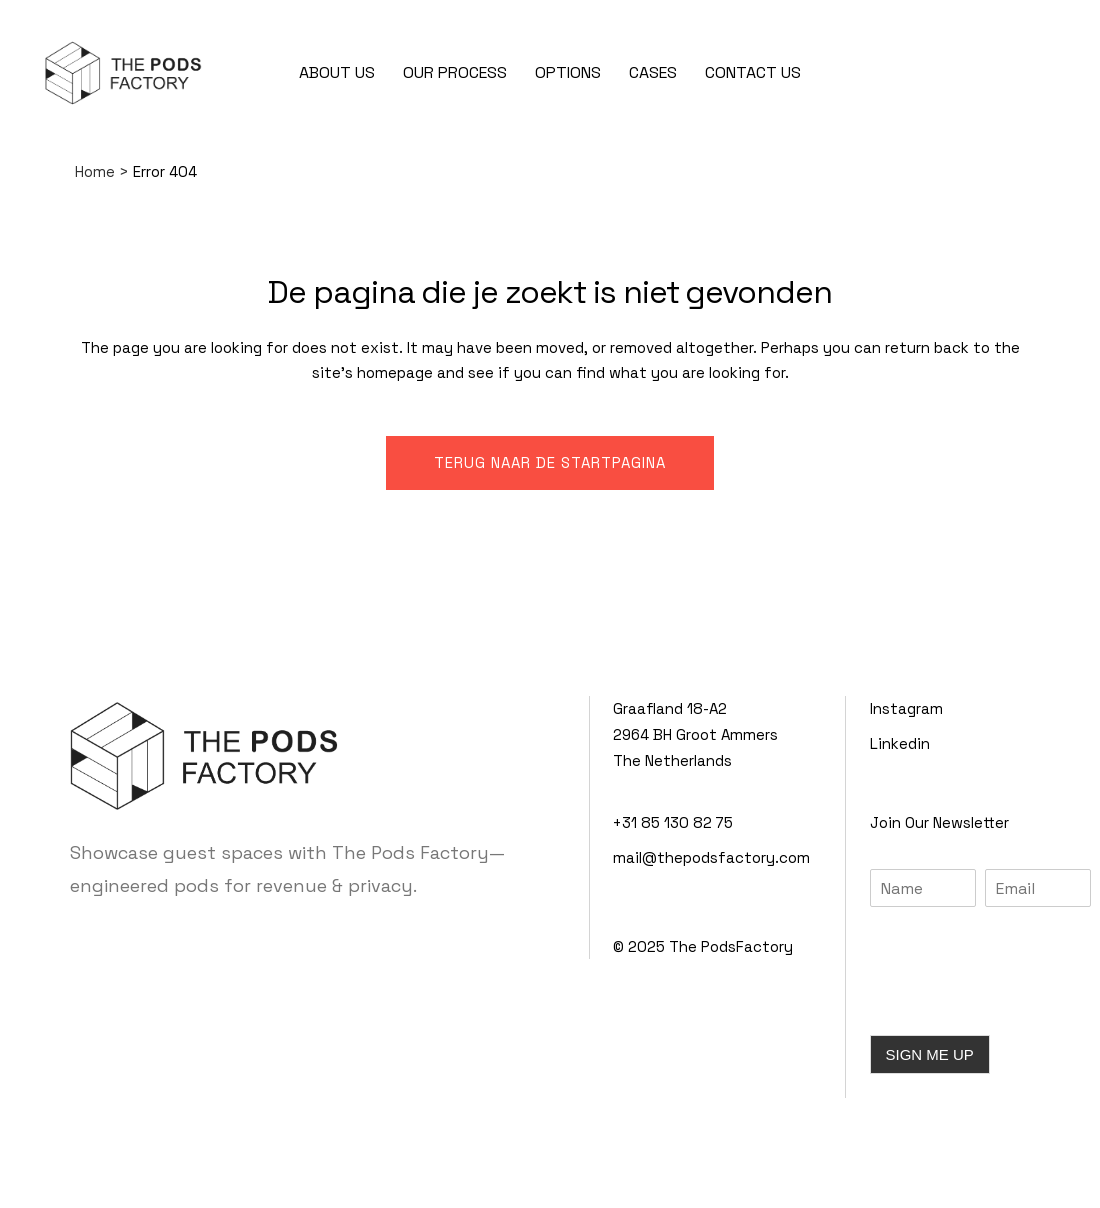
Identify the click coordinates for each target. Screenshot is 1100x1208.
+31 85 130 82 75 (673, 822)
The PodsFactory (731, 946)
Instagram (906, 708)
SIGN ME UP (930, 1054)
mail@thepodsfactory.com (711, 857)
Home (95, 171)
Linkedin (900, 743)
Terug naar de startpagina (550, 462)
